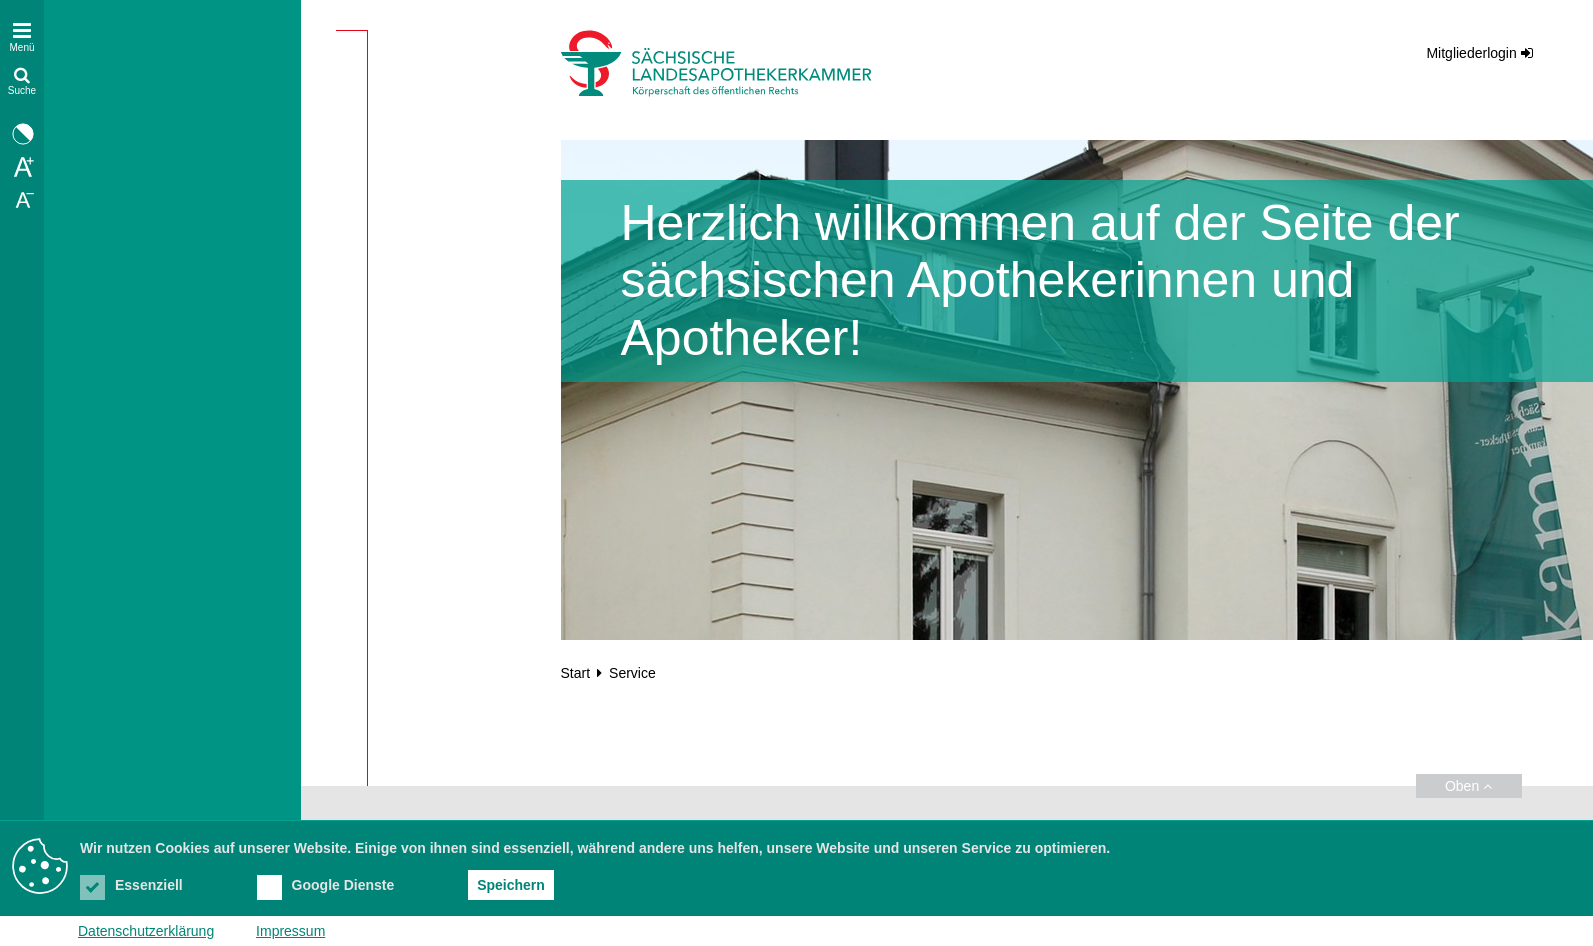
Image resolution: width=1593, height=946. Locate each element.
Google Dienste (326, 885)
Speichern (511, 885)
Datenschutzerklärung (146, 931)
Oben (1468, 786)
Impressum (290, 931)
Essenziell (131, 885)
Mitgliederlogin (1471, 53)
